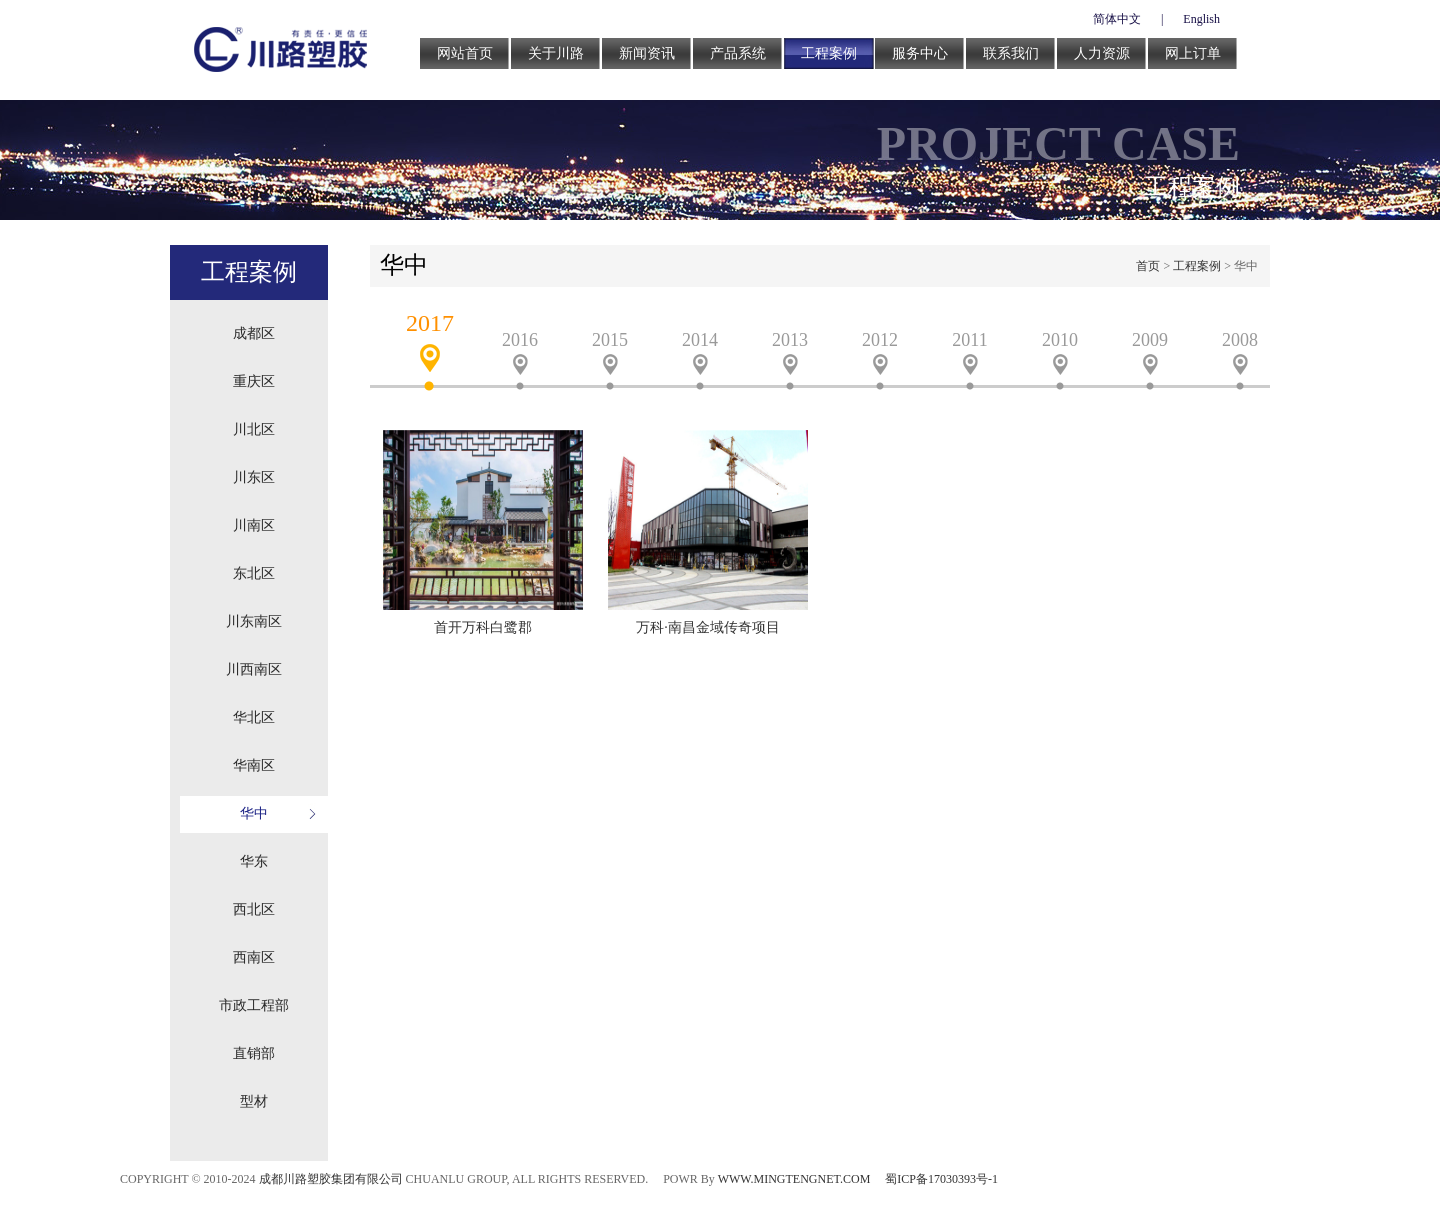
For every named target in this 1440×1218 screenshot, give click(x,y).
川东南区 (254, 621)
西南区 (254, 957)
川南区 (254, 525)
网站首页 (465, 53)
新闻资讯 (647, 53)
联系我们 (1011, 53)
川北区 (254, 429)
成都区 (254, 333)
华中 (254, 813)
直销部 (254, 1053)
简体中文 (1117, 19)
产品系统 (738, 53)
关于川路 (556, 53)
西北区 (254, 909)
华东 (254, 861)
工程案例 (829, 53)
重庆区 (254, 381)
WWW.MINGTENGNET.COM (794, 1179)
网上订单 (1193, 53)
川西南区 (254, 669)
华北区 (254, 717)
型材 (254, 1101)
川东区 (254, 477)
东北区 (254, 573)
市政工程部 (254, 1005)
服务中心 (920, 53)
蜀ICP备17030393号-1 (941, 1179)
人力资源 (1102, 53)
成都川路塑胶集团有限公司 (331, 1179)
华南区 (254, 765)
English (1201, 19)
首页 (1148, 266)
